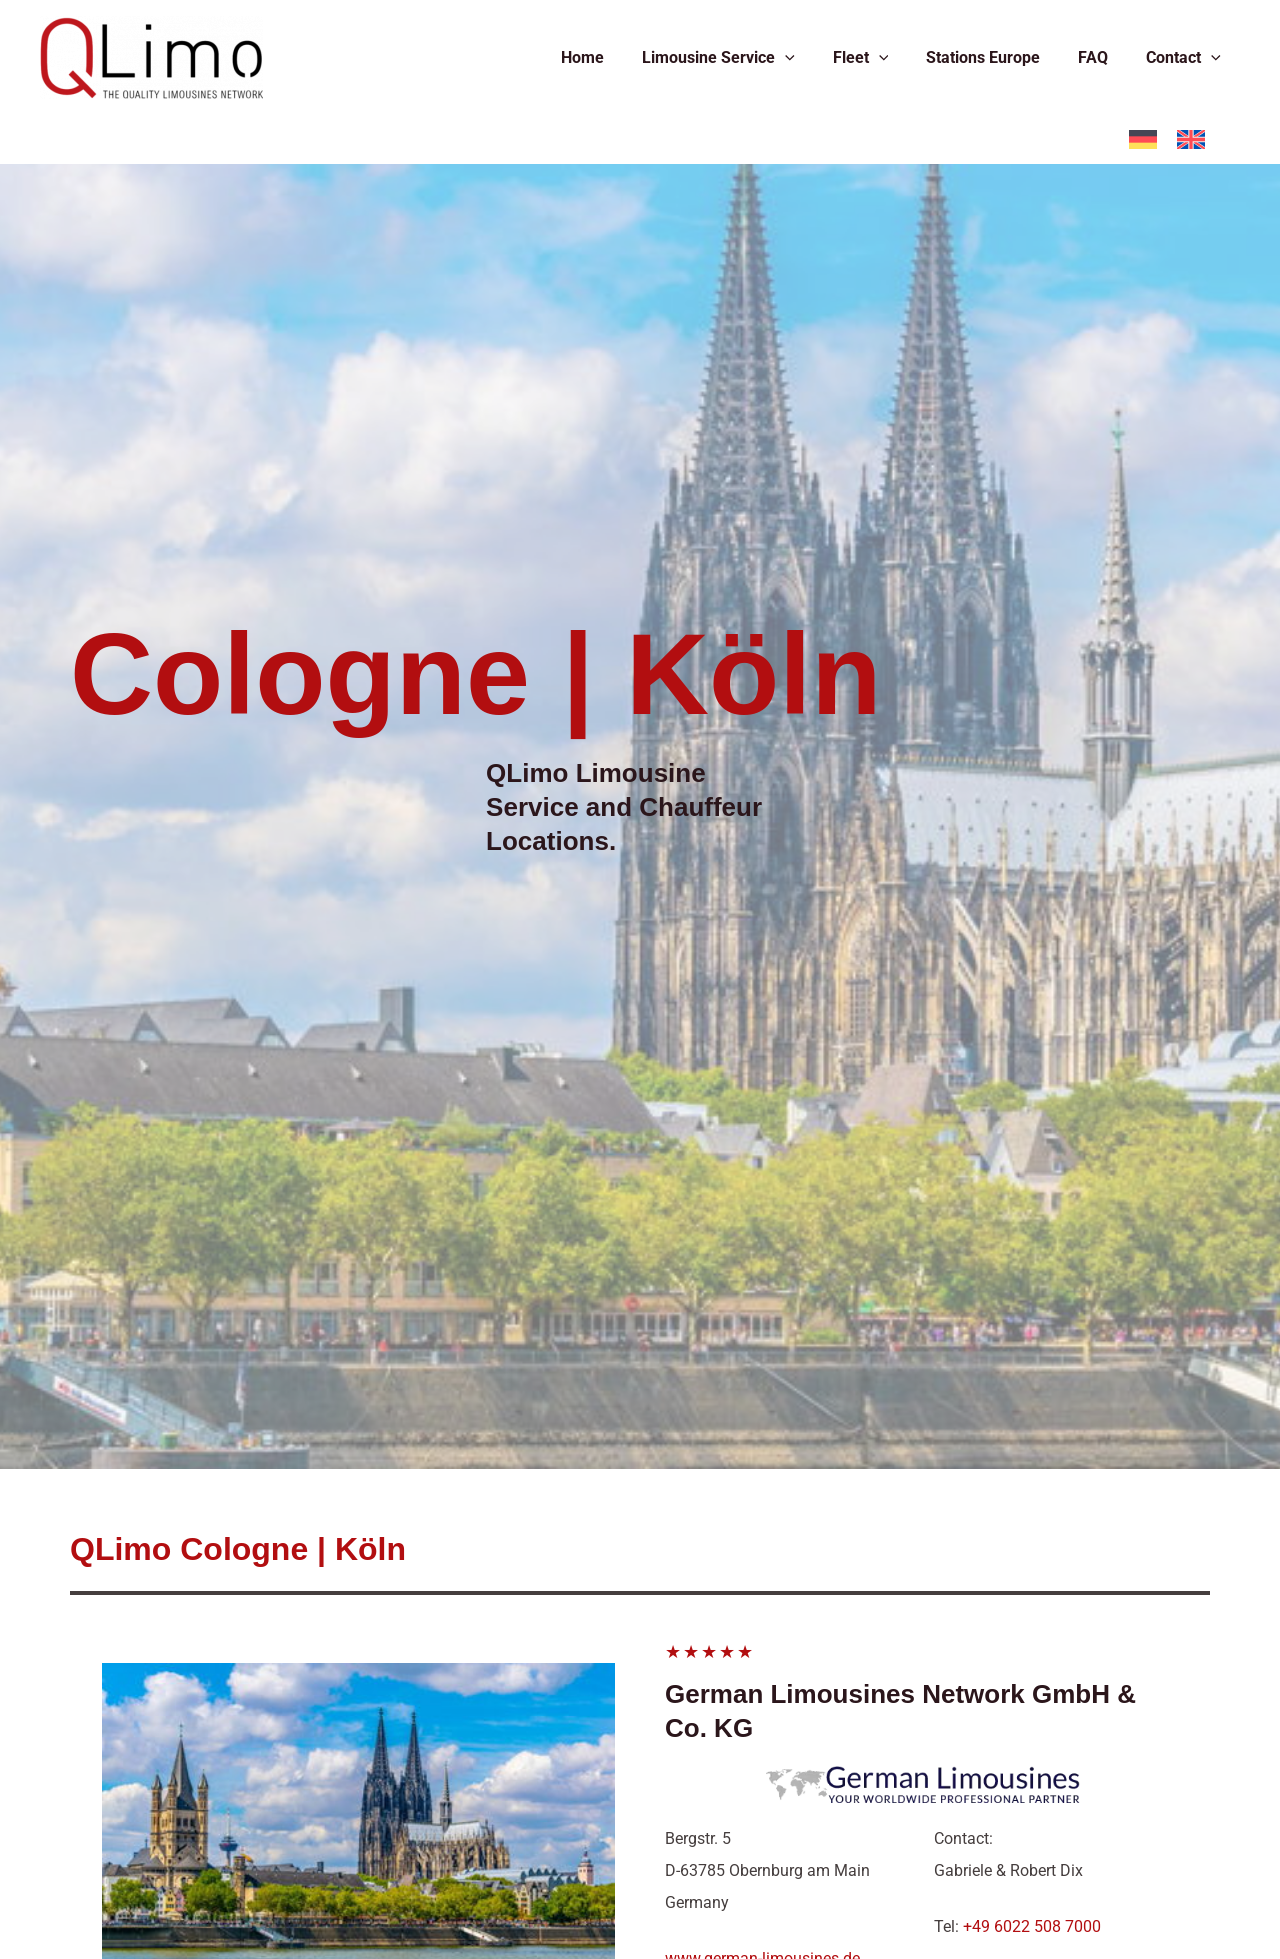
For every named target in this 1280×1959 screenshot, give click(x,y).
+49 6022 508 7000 (1032, 1926)
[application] (812, 57)
